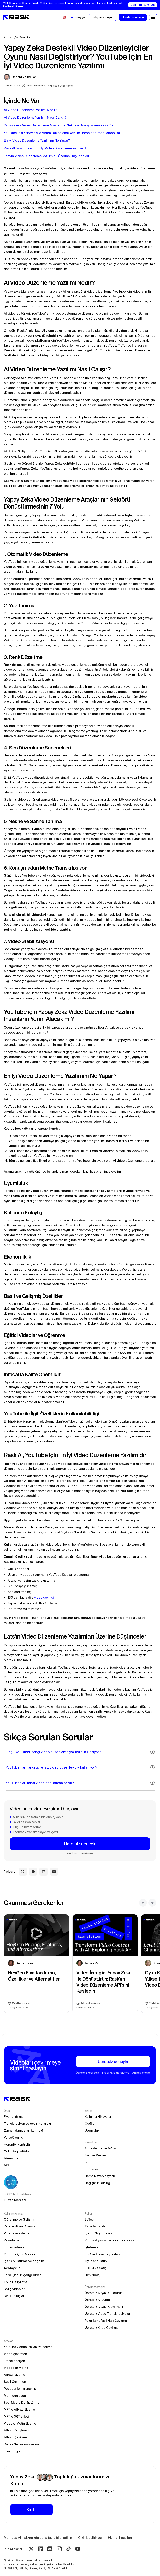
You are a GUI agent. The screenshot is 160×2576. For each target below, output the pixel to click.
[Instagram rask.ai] (59, 2549)
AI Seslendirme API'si (100, 2148)
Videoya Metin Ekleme (20, 2423)
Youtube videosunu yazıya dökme (28, 2347)
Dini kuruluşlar (14, 2296)
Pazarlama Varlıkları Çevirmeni (107, 2320)
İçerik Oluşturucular (99, 2233)
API (6, 2165)
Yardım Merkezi (96, 2155)
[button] (67, 17)
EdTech (90, 2219)
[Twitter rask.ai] (31, 2549)
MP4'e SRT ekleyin (17, 2416)
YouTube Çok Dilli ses (19, 2254)
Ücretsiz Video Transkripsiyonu (107, 2313)
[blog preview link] (36, 1963)
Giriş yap (80, 17)
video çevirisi (44, 1597)
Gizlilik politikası (90, 2537)
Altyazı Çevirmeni (16, 2437)
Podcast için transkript (20, 2388)
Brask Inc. (69, 2564)
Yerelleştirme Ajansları (20, 2226)
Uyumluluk (92, 2130)
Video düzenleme (16, 2233)
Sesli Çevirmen (15, 2381)
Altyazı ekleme (14, 2374)
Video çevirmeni (16, 2354)
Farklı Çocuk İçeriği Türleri (23, 2275)
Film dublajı (93, 2275)
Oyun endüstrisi (96, 2261)
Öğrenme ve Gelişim (19, 2219)
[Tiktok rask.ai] (68, 2549)
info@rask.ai (13, 2549)
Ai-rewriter (12, 2158)
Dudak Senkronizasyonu (21, 2444)
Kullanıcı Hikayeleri (98, 2116)
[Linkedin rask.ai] (41, 2549)
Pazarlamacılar (96, 2226)
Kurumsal (91, 2169)
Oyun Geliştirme (15, 2282)
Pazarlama (12, 2240)
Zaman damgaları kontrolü (23, 2130)
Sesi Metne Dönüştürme (21, 2402)
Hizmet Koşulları (120, 2537)
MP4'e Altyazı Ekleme (19, 2409)
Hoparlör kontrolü (17, 2144)
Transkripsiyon (14, 2361)
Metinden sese (15, 2395)
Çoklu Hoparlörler (17, 2151)
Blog (88, 2162)
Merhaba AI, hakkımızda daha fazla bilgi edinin (38, 2537)
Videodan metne (16, 2367)
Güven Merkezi (15, 2200)
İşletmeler (92, 2247)
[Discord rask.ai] (50, 2549)
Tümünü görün (14, 2451)
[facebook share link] (33, 1872)
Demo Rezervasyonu (100, 2176)
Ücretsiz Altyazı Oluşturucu (104, 2293)
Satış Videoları (14, 2289)
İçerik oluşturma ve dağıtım (24, 2261)
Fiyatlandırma (14, 2116)
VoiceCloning (13, 2137)
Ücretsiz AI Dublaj (98, 2299)
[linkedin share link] (43, 1872)
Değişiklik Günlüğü (98, 2183)
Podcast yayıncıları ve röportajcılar (110, 2240)
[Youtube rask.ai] (78, 2549)
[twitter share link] (23, 1872)
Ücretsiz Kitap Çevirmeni (103, 2327)
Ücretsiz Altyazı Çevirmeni (104, 2306)
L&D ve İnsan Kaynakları (102, 2254)
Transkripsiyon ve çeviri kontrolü (27, 2123)
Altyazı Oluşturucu (17, 2430)
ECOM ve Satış (96, 2268)
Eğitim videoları (15, 2247)
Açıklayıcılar (12, 2268)
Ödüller (90, 2123)
